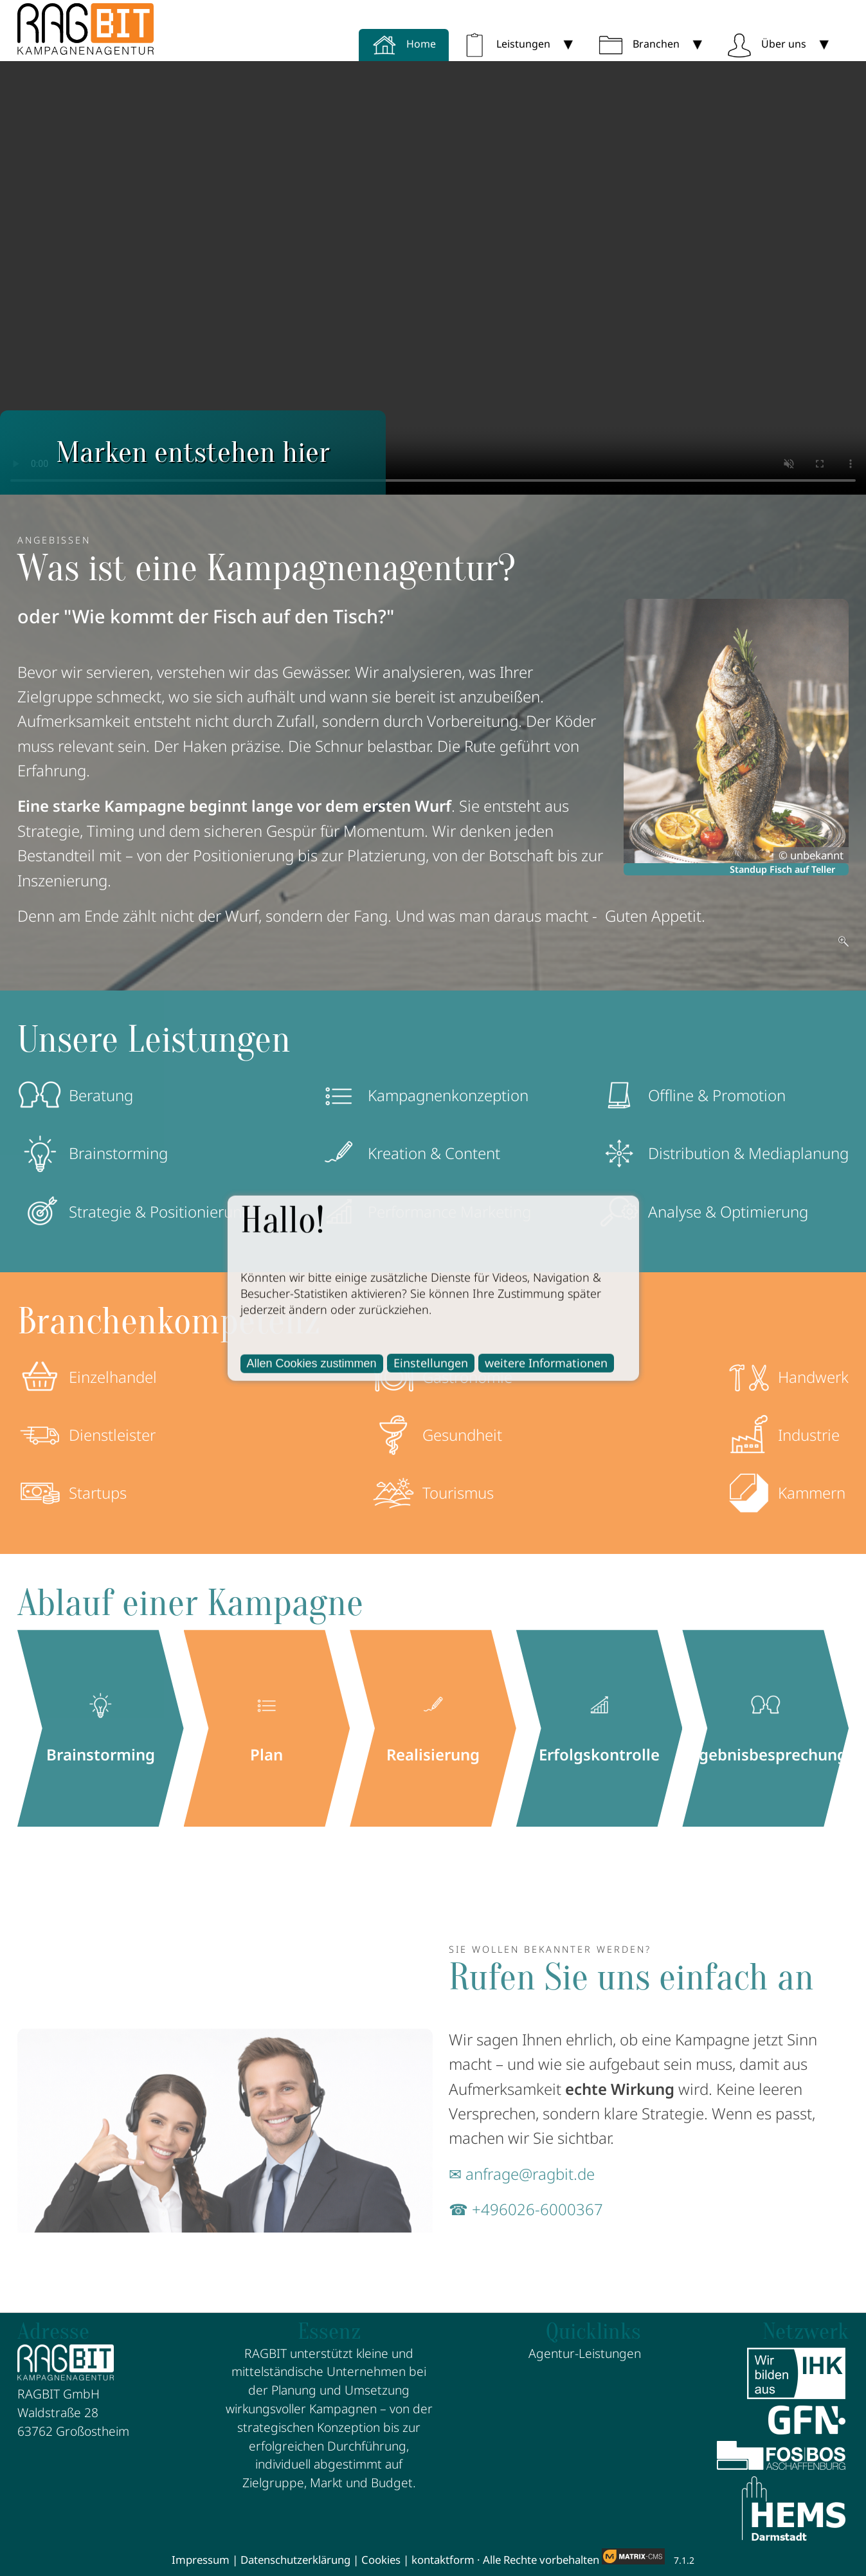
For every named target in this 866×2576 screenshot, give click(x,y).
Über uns (766, 44)
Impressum (201, 2559)
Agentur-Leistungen (584, 2353)
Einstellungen (430, 1362)
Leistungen (506, 44)
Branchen (639, 44)
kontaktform (442, 2559)
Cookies (381, 2559)
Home (404, 44)
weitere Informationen (546, 1362)
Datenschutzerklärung (295, 2559)
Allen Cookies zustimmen (312, 1363)
